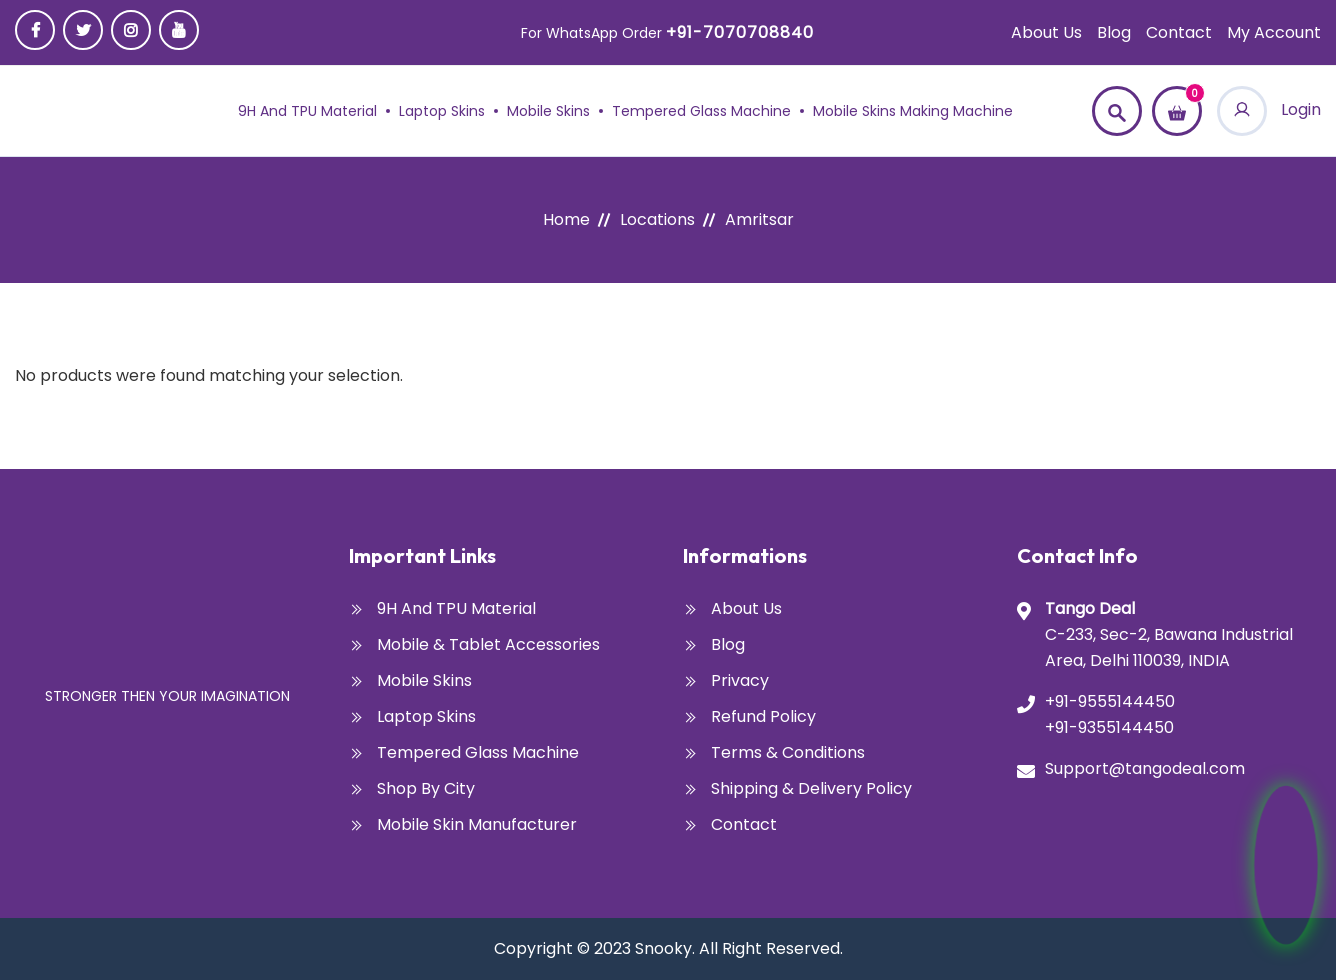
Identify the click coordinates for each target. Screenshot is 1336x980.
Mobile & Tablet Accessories (488, 644)
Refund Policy (763, 716)
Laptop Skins (442, 111)
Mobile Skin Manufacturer (477, 824)
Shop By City (426, 788)
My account (1274, 32)
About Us (1046, 32)
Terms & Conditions (788, 752)
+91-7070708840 (740, 32)
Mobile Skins (548, 111)
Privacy (740, 680)
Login (1269, 109)
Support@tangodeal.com (1145, 768)
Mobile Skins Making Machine (913, 111)
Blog (1114, 32)
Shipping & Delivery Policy (811, 788)
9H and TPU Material (307, 111)
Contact (1179, 32)
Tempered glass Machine (701, 111)
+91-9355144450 (1109, 727)
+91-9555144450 (1110, 701)
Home (566, 219)
